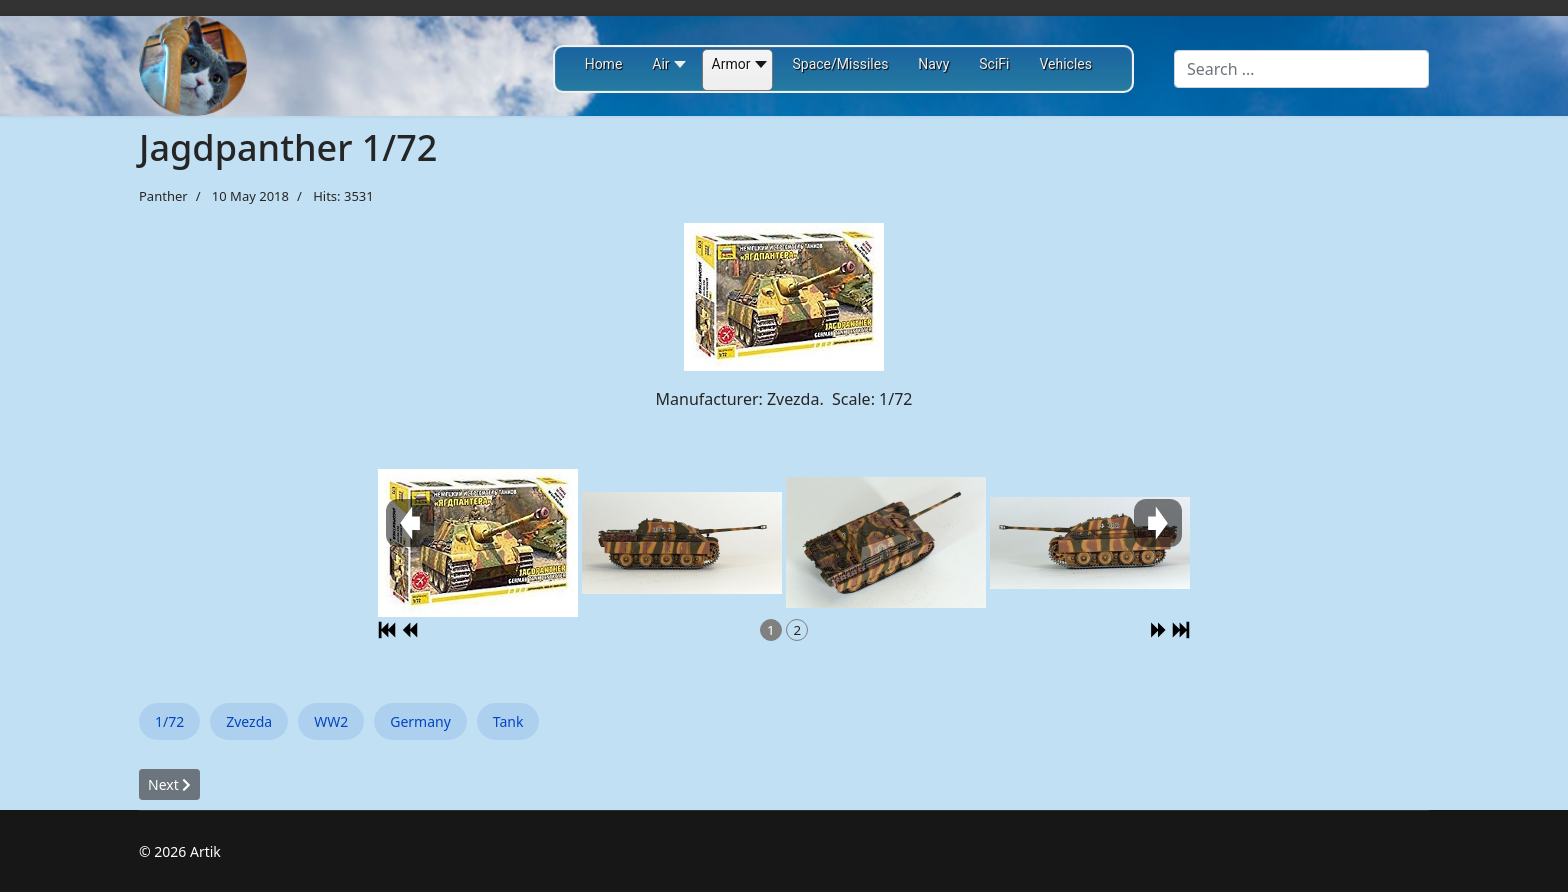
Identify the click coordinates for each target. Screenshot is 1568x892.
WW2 (331, 721)
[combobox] (1301, 69)
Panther (163, 196)
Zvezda (249, 721)
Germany (420, 721)
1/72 (169, 721)
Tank (508, 721)
